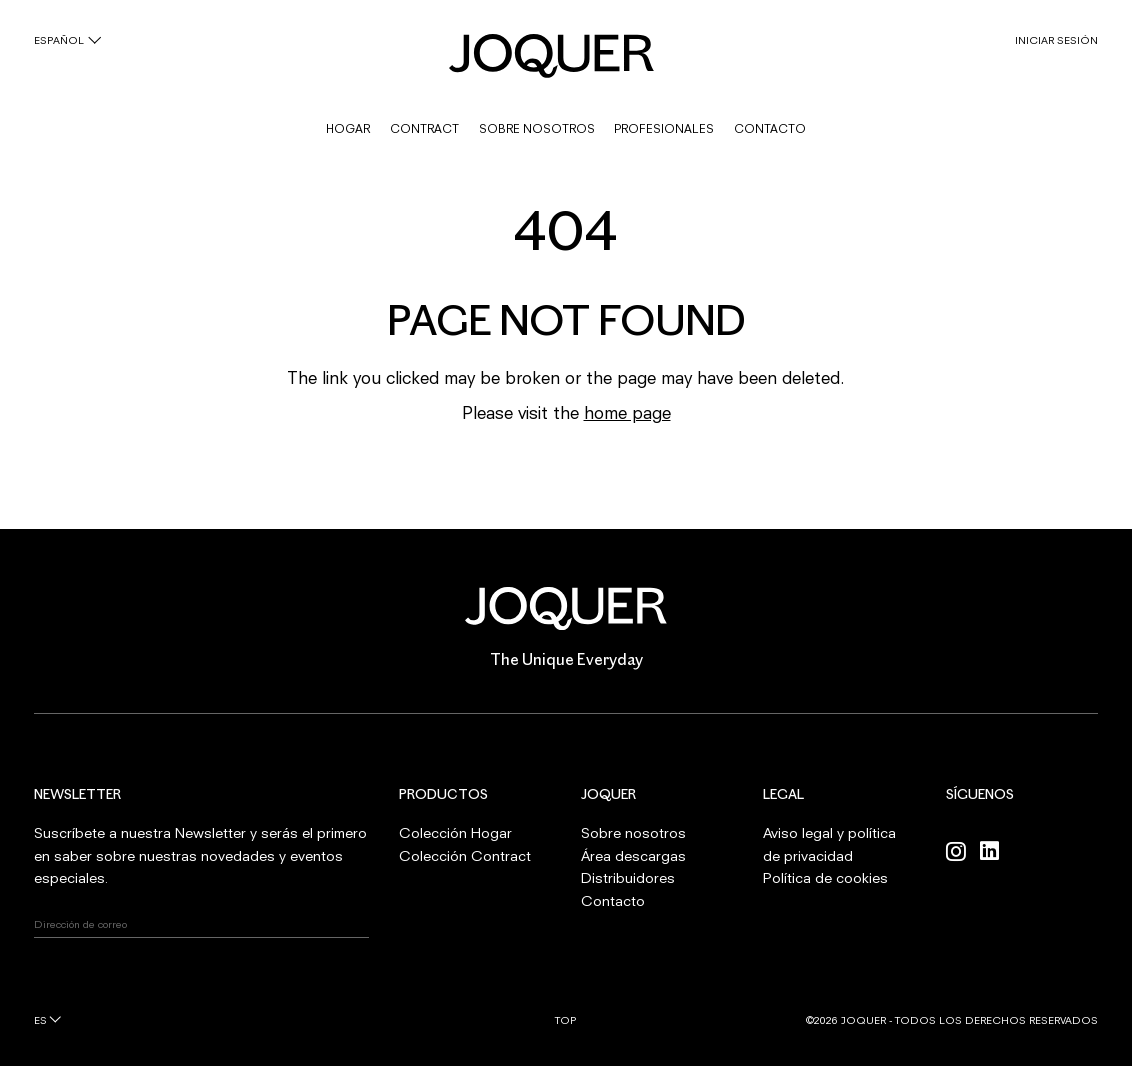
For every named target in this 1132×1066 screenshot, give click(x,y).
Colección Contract (465, 855)
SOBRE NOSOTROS (537, 129)
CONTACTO (770, 129)
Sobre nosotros (633, 832)
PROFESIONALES (664, 129)
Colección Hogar (455, 832)
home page (627, 412)
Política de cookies (825, 877)
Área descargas (633, 855)
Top (565, 1020)
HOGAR (348, 129)
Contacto (613, 900)
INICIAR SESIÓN (1056, 40)
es (40, 1020)
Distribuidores (628, 877)
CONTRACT (424, 129)
